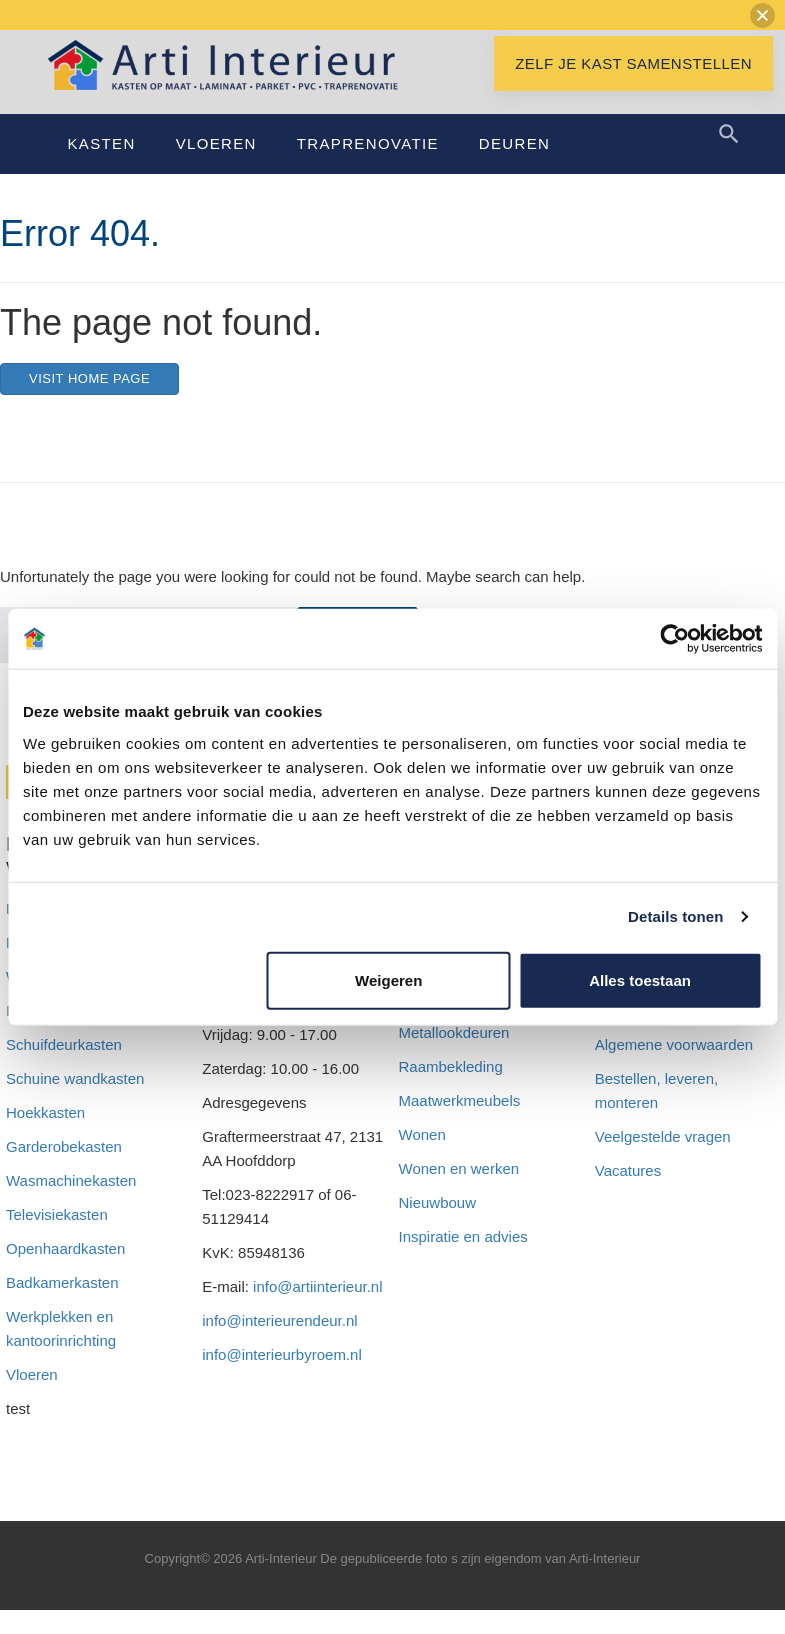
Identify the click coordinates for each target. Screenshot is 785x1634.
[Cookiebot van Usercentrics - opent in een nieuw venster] (674, 639)
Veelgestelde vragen (663, 1160)
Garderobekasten (64, 1170)
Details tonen (675, 916)
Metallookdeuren (454, 1056)
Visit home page (89, 402)
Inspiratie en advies (463, 1260)
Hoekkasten (45, 1136)
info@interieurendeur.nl (279, 1344)
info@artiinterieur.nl (317, 1310)
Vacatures (628, 1194)
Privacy (619, 1034)
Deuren (514, 167)
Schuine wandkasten (75, 1102)
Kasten (102, 167)
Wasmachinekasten (71, 1204)
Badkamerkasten (62, 1306)
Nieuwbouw (438, 1226)
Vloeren (216, 167)
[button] (762, 15)
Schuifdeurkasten (64, 1068)
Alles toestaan (640, 979)
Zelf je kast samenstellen (633, 87)
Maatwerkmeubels (460, 1124)
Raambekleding (451, 1090)
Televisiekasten (57, 1238)
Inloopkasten (48, 1034)
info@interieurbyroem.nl (281, 1378)
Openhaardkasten (65, 1272)
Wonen (422, 1158)
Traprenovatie (368, 167)
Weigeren (388, 979)
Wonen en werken (459, 1192)
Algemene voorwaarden (674, 1068)
